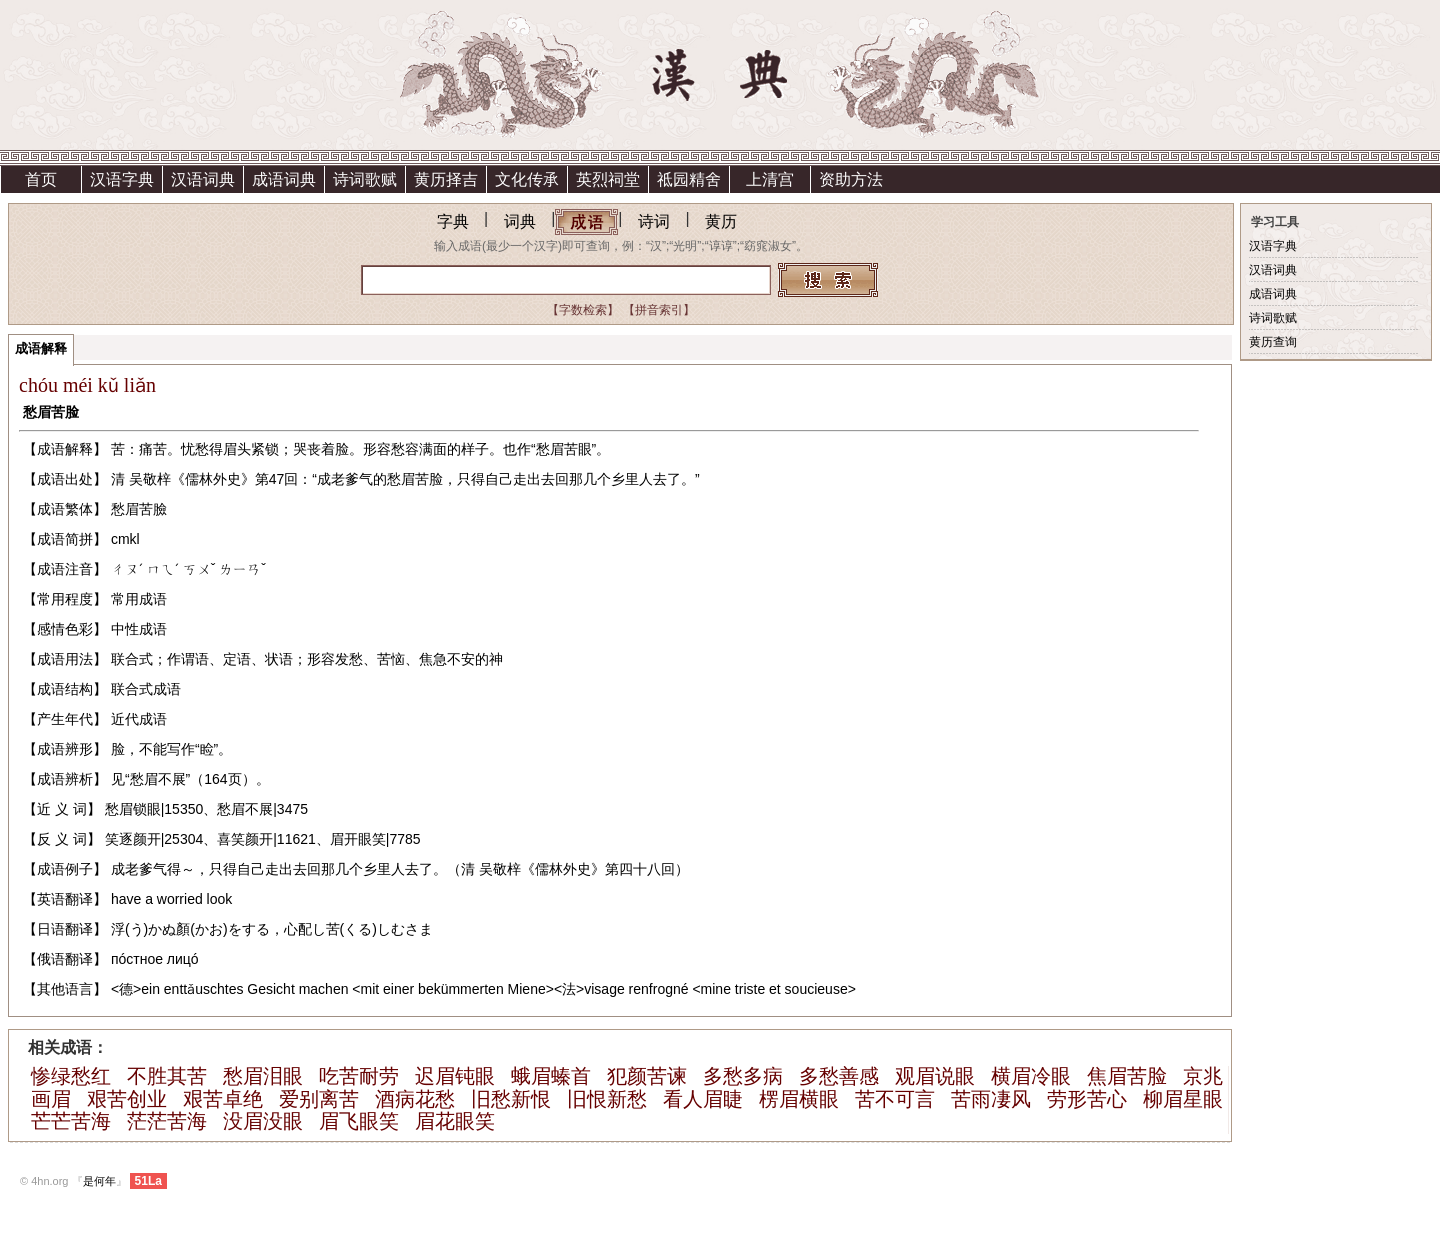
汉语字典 (122, 179)
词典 (520, 221)
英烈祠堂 (608, 179)
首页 (41, 179)
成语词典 (284, 179)
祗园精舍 (689, 179)
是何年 (99, 1181)
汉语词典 (203, 179)
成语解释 (41, 348)
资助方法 (851, 179)
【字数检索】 (583, 310)
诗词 (654, 221)
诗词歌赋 (365, 179)
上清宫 (770, 179)
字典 (453, 221)
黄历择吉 (446, 179)
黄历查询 (1273, 342)
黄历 (721, 221)
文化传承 (527, 179)
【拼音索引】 (659, 310)
